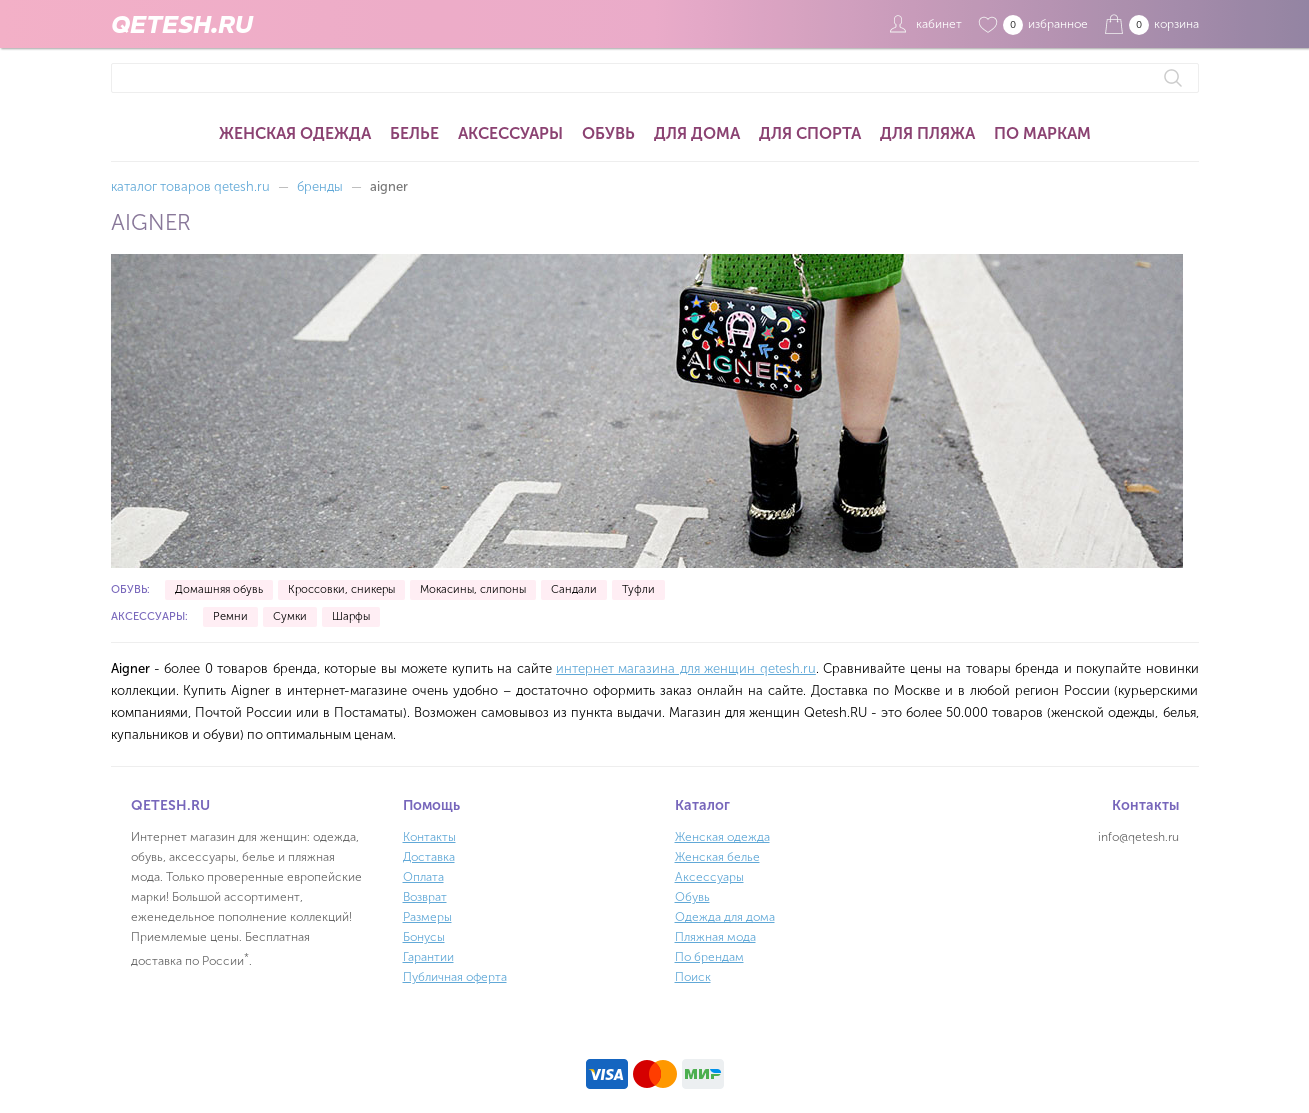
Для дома (697, 133)
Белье (414, 133)
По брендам (709, 957)
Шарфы (351, 616)
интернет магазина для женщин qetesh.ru (686, 668)
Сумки (290, 616)
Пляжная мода (715, 937)
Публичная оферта (455, 977)
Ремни (230, 616)
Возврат (425, 897)
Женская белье (717, 857)
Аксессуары (510, 133)
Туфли (638, 589)
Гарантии (428, 957)
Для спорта (810, 133)
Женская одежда (295, 133)
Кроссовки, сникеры (341, 589)
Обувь (608, 133)
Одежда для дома (725, 917)
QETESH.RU (182, 24)
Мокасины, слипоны (473, 589)
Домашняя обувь (219, 589)
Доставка (429, 857)
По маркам (1042, 133)
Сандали (574, 589)
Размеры (427, 917)
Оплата (423, 877)
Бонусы (424, 937)
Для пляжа (927, 133)
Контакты (429, 837)
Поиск (693, 977)
